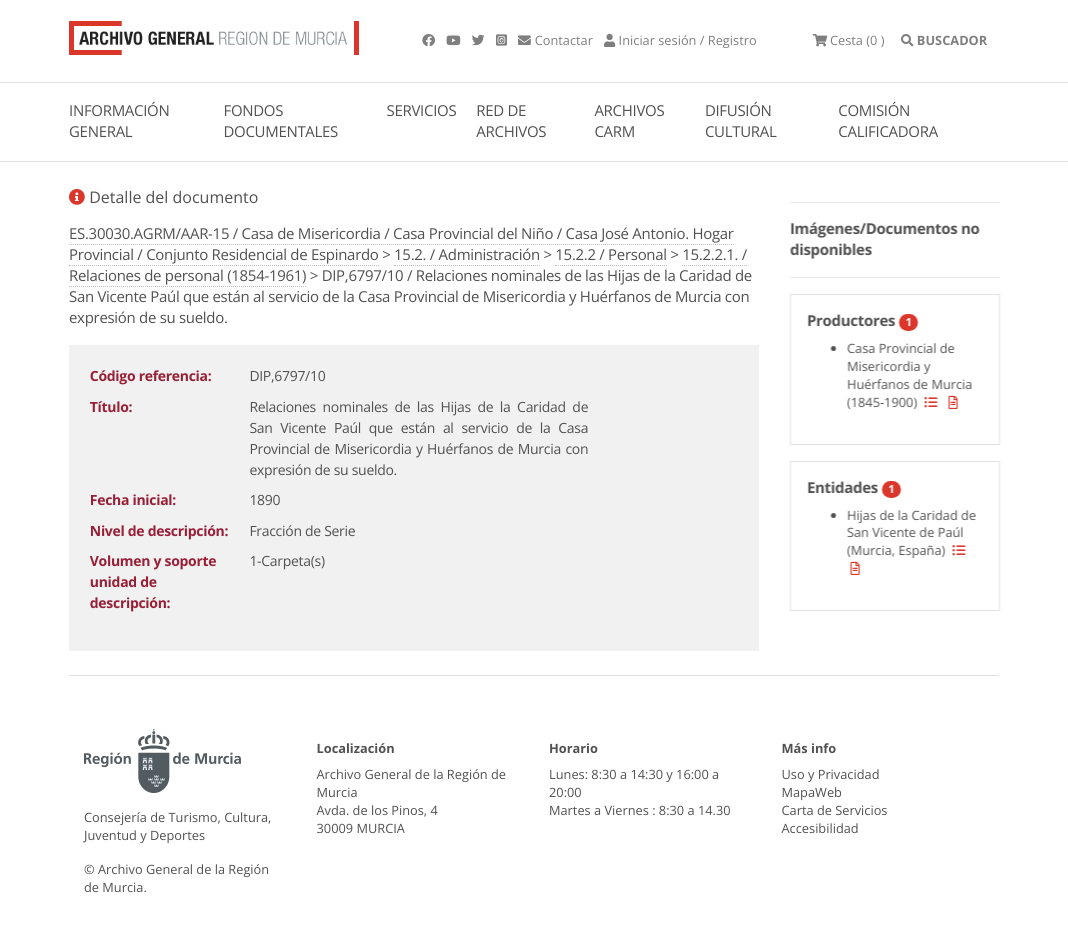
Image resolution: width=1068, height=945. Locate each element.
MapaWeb (812, 792)
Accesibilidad (820, 828)
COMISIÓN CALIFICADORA (888, 121)
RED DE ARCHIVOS (511, 121)
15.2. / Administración (467, 255)
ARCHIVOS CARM (629, 121)
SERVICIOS (422, 111)
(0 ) (849, 40)
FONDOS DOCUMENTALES (280, 121)
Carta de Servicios (835, 810)
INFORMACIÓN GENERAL (119, 121)
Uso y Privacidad (831, 774)
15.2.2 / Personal (610, 255)
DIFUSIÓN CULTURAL (741, 121)
